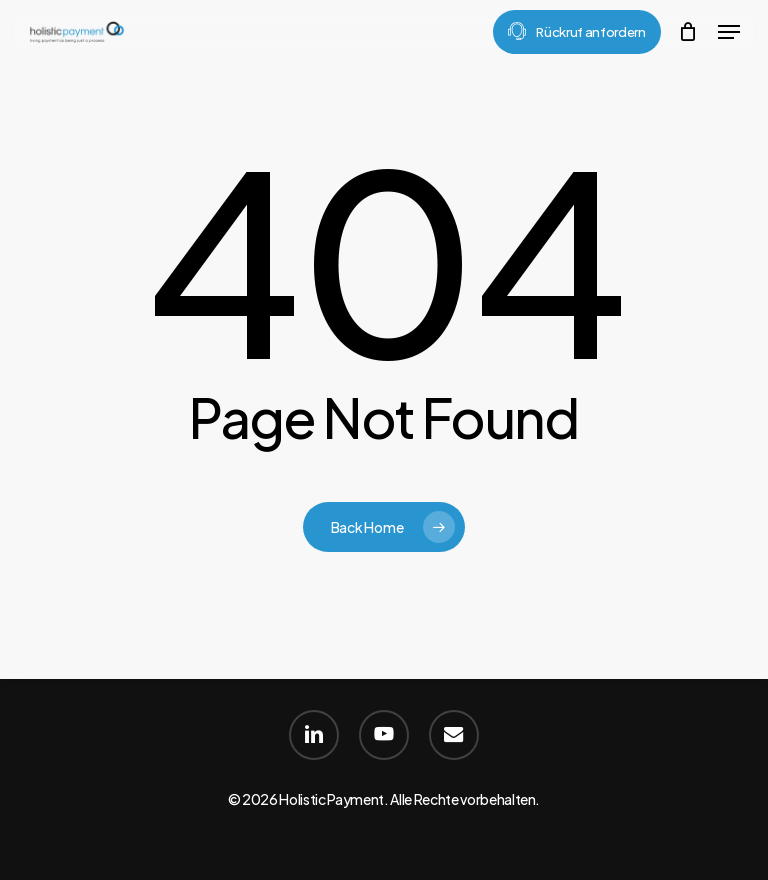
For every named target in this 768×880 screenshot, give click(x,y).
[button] (729, 32)
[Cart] (688, 32)
